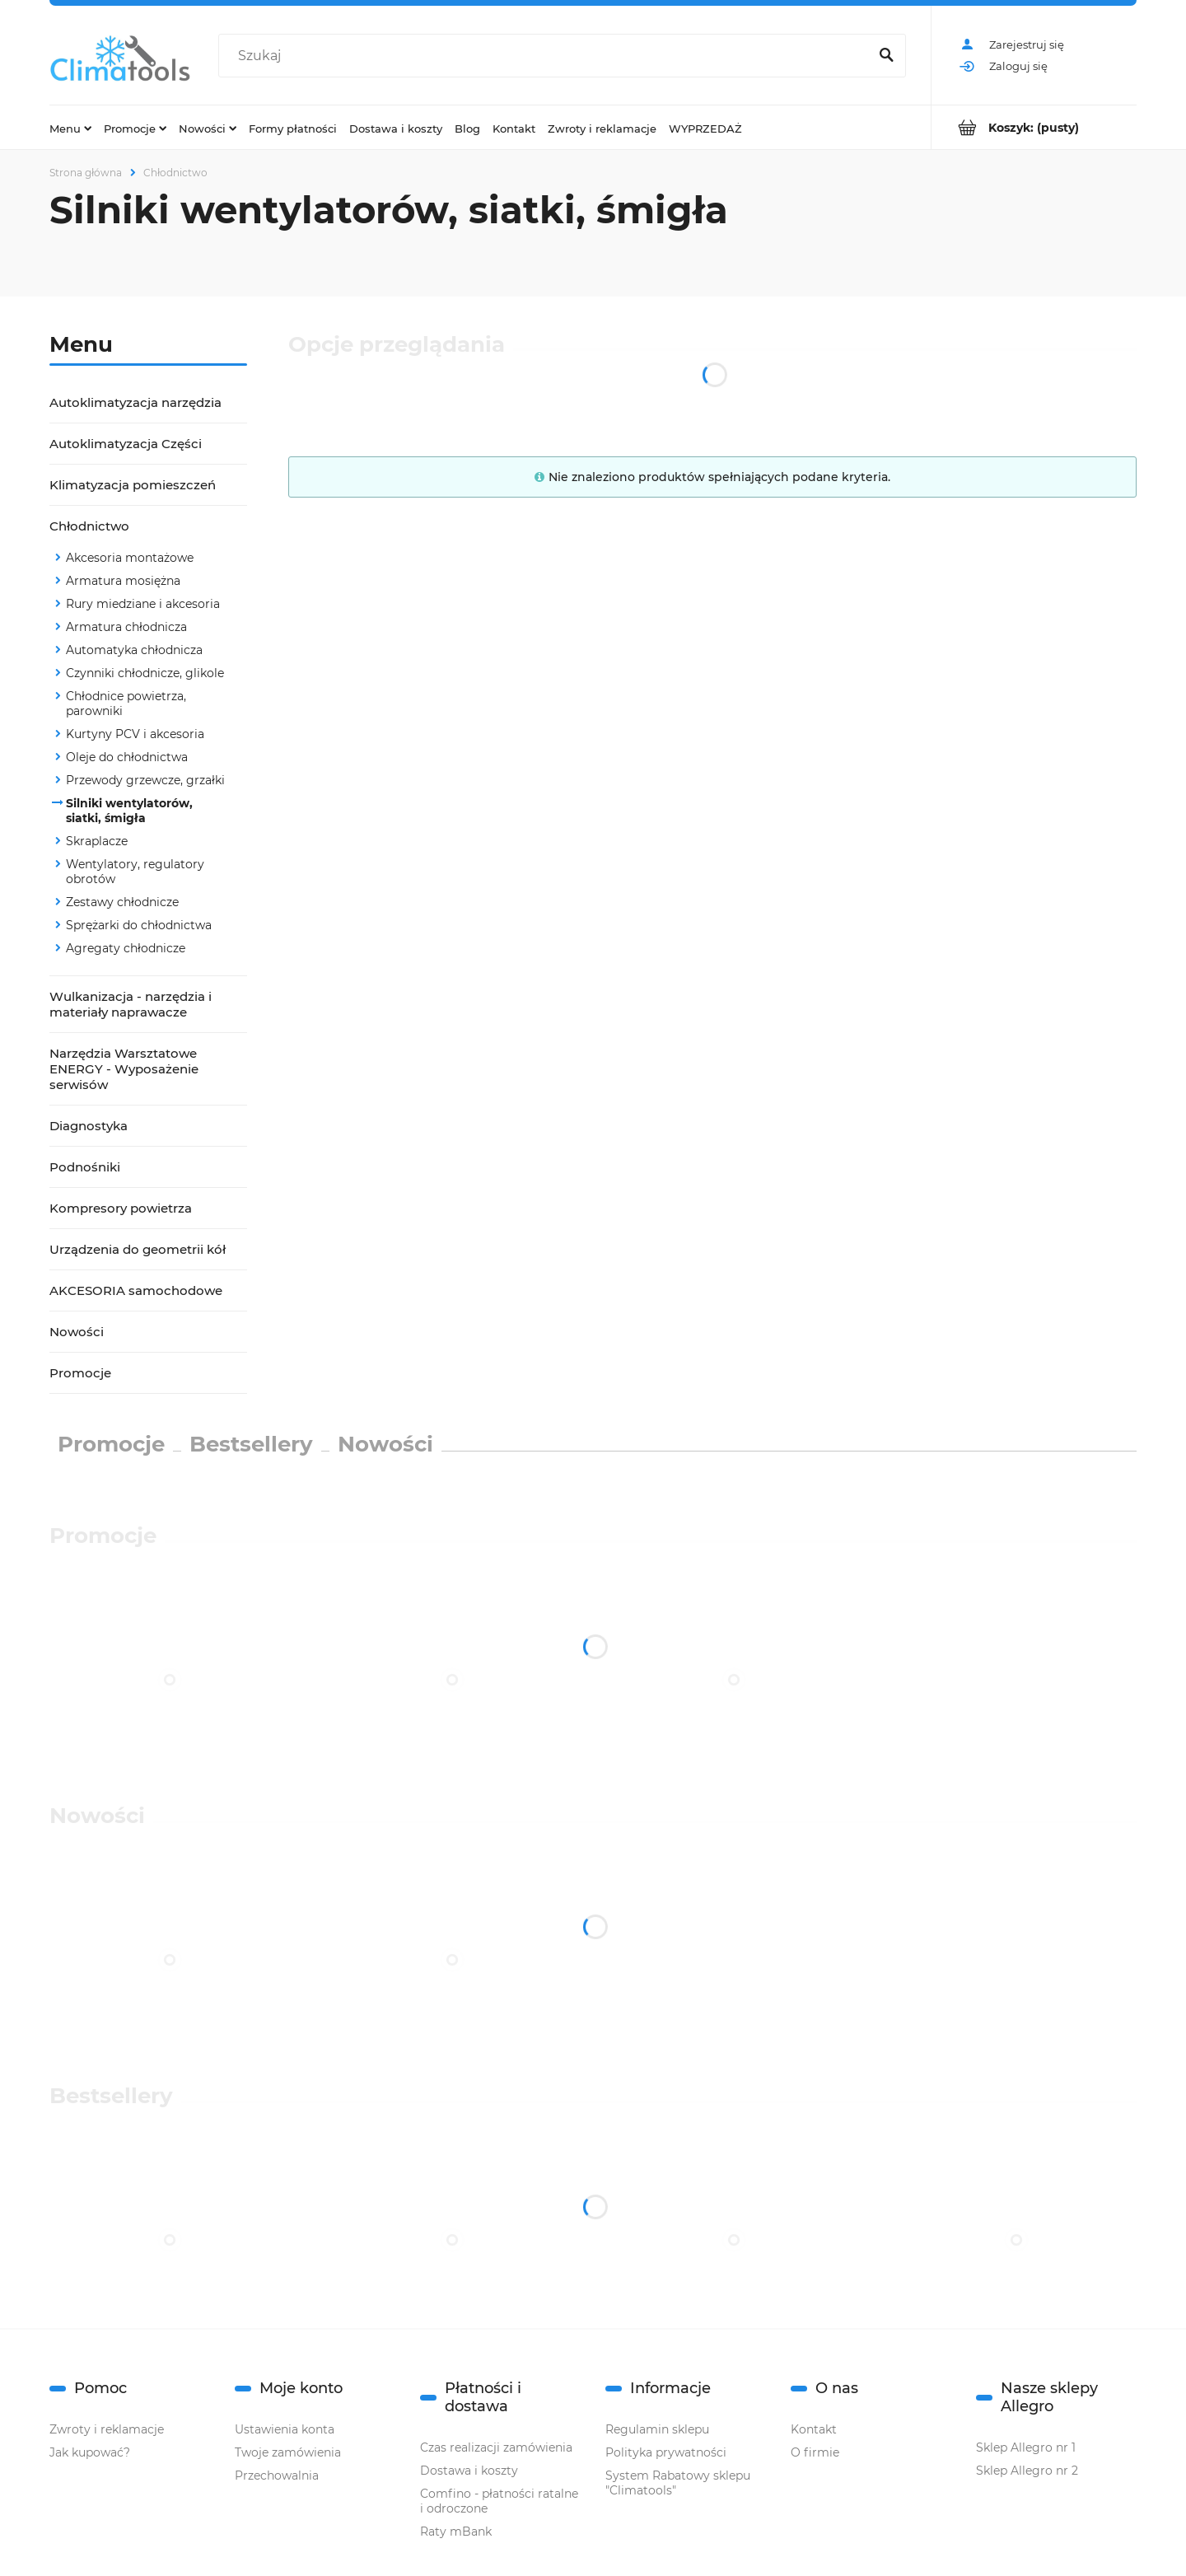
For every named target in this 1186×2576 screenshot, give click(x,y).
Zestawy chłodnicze (122, 902)
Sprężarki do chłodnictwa (139, 925)
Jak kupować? (89, 2452)
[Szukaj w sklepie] (547, 56)
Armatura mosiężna (123, 580)
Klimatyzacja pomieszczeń (132, 485)
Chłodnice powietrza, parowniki (126, 703)
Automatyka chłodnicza (134, 650)
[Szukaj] (886, 56)
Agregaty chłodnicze (125, 948)
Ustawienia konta (284, 2429)
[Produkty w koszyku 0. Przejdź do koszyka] (1034, 127)
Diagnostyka (88, 1126)
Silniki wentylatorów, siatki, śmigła (129, 810)
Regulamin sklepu (657, 2429)
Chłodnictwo (89, 526)
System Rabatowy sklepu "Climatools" (677, 2483)
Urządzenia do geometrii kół (137, 1249)
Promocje (80, 1373)
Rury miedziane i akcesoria (143, 603)
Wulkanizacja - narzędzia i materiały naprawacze (130, 1004)
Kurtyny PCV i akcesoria (135, 734)
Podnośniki (84, 1167)
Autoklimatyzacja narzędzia (135, 402)
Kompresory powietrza (120, 1208)
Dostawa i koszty (469, 2470)
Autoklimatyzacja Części (125, 443)
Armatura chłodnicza (126, 626)
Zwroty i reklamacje (106, 2429)
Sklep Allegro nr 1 (1026, 2447)
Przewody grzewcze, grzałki (145, 780)
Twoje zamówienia (288, 2452)
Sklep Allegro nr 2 (1027, 2470)
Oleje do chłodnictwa (127, 757)
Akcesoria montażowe (130, 557)
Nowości (76, 1331)
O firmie (815, 2452)
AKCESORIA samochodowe (135, 1290)
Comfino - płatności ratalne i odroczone (499, 2501)
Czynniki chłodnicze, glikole (145, 673)
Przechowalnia (277, 2475)
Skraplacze (97, 841)
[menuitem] (70, 127)
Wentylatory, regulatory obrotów (135, 871)
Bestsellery (251, 1444)
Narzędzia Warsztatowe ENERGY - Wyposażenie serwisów (123, 1068)
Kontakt (814, 2429)
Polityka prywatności (665, 2452)
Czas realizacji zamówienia (496, 2447)
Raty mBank (456, 2531)
